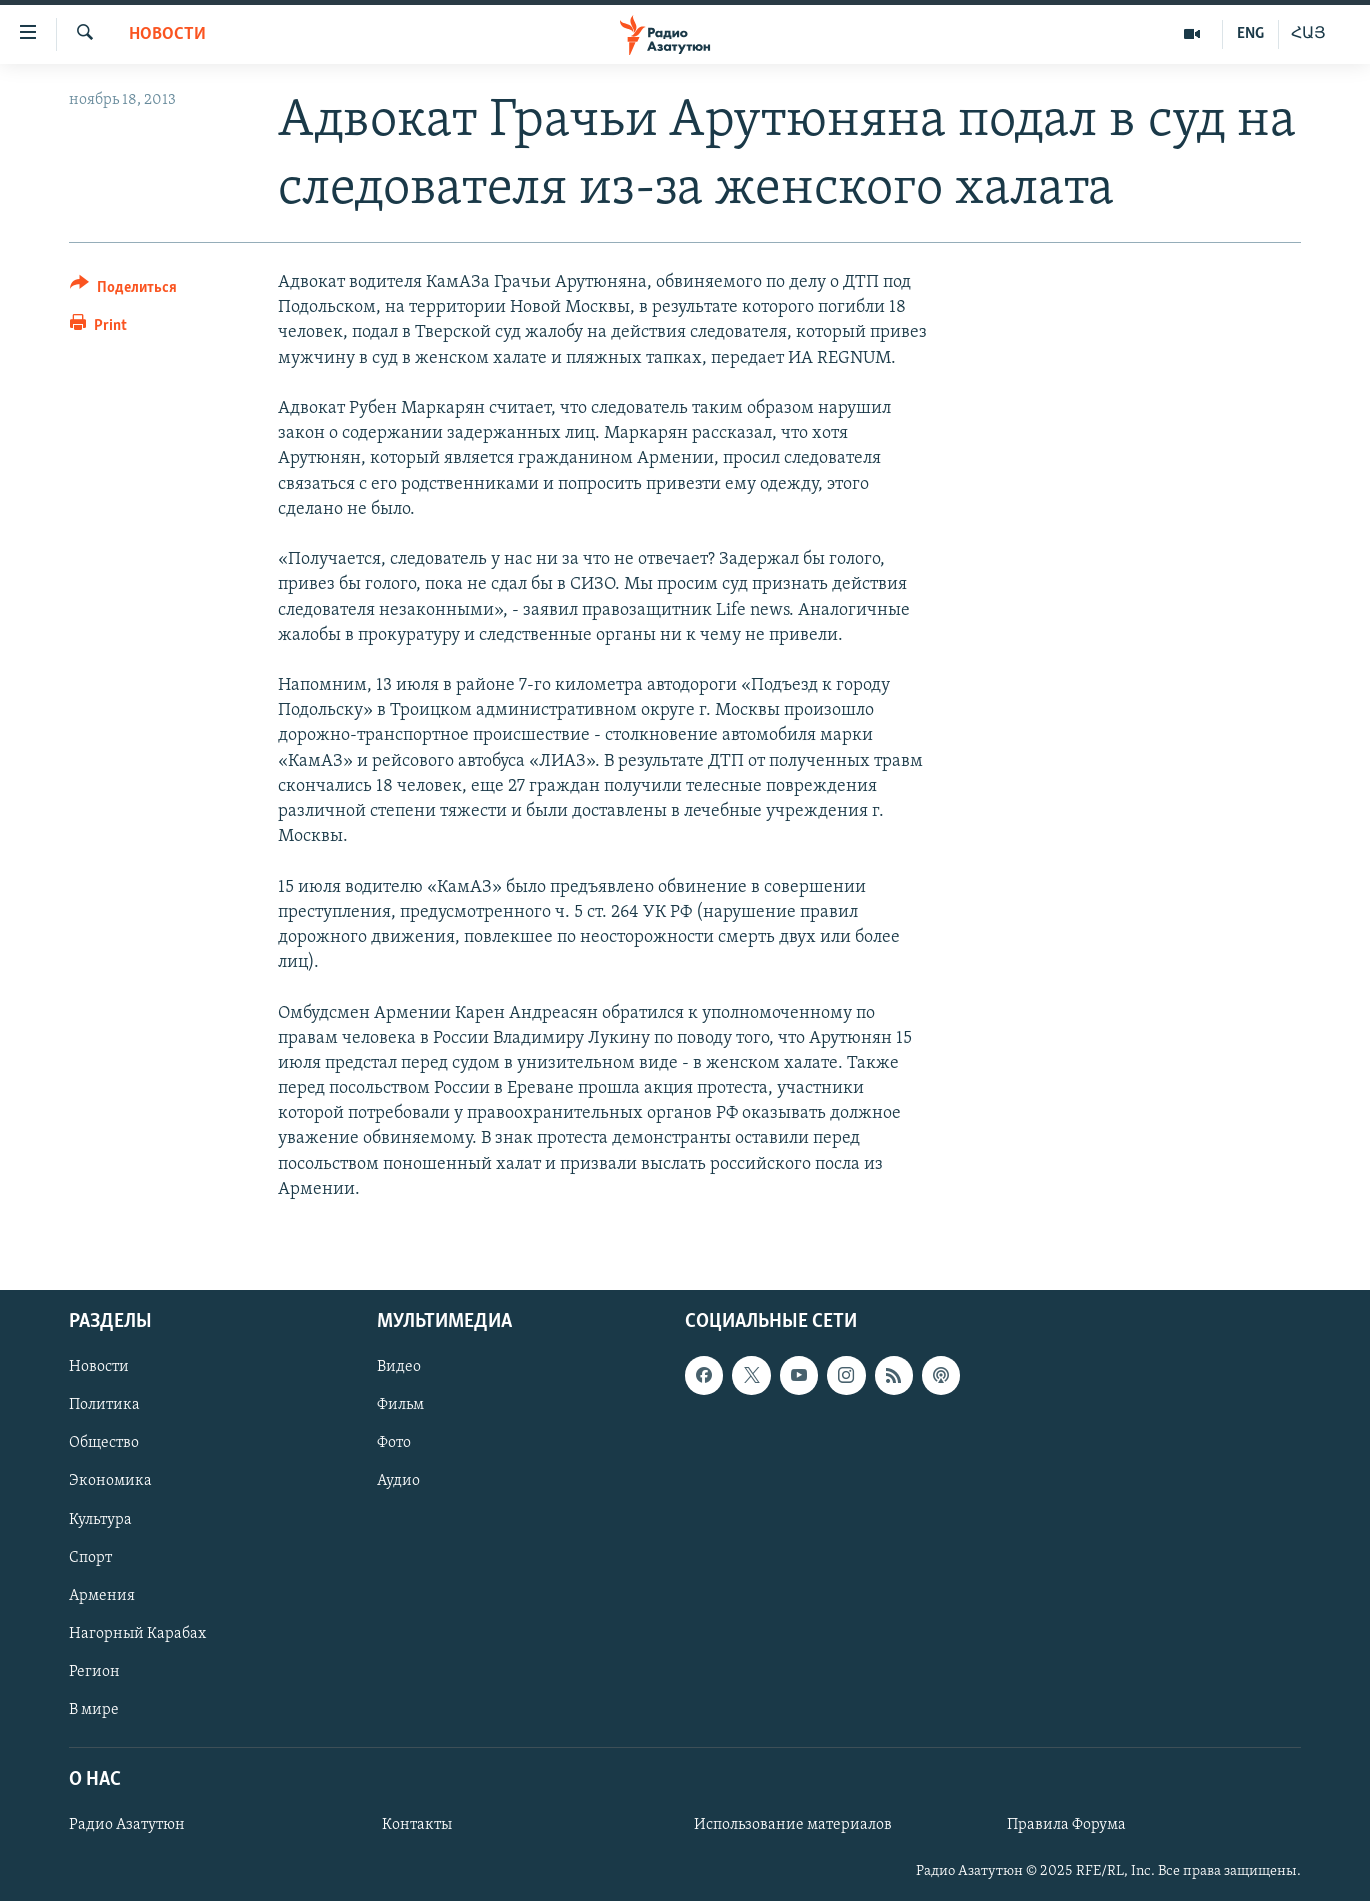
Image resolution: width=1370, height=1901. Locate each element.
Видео (399, 1367)
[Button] (123, 290)
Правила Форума (1066, 1825)
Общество (104, 1443)
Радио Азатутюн (127, 1825)
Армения (102, 1596)
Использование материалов (793, 1825)
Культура (100, 1520)
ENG (1250, 34)
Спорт (90, 1558)
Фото (394, 1443)
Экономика (110, 1481)
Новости (167, 34)
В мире (94, 1710)
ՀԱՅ (1308, 34)
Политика (104, 1405)
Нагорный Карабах (137, 1634)
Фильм (400, 1405)
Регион (94, 1672)
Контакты (417, 1825)
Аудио (398, 1481)
